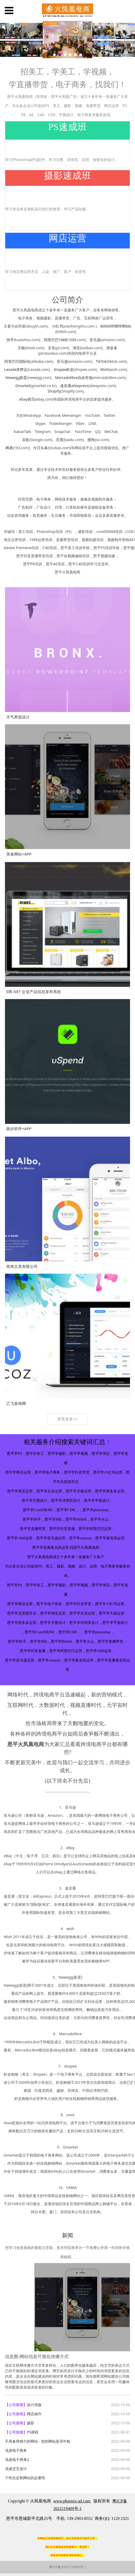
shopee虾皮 (64, 369)
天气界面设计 (18, 717)
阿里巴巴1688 (55, 339)
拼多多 (111, 347)
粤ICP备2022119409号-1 (67, 2567)
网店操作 (34, 2413)
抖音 (22, 326)
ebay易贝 (27, 399)
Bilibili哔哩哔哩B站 (115, 326)
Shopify (54, 391)
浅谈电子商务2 (17, 2459)
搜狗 (91, 439)
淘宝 (76, 347)
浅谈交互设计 (16, 2468)
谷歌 (25, 439)
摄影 (30, 2422)
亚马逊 (94, 339)
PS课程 (32, 2432)
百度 (59, 439)
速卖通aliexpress (74, 385)
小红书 (57, 326)
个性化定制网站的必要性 (25, 2477)
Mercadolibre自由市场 (73, 377)
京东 (51, 347)
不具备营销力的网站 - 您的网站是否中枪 (37, 2441)
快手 (10, 339)
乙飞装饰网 (16, 1403)
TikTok (101, 361)
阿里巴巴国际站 (17, 361)
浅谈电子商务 (16, 2450)
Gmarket (22, 385)
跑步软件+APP (18, 1128)
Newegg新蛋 (16, 377)
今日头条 (40, 447)
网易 (9, 447)
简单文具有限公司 (22, 1266)
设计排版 (34, 2404)
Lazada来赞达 (15, 369)
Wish (104, 369)
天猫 (21, 347)
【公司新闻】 (16, 2404)
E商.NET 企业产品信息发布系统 (33, 991)
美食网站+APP (18, 854)
